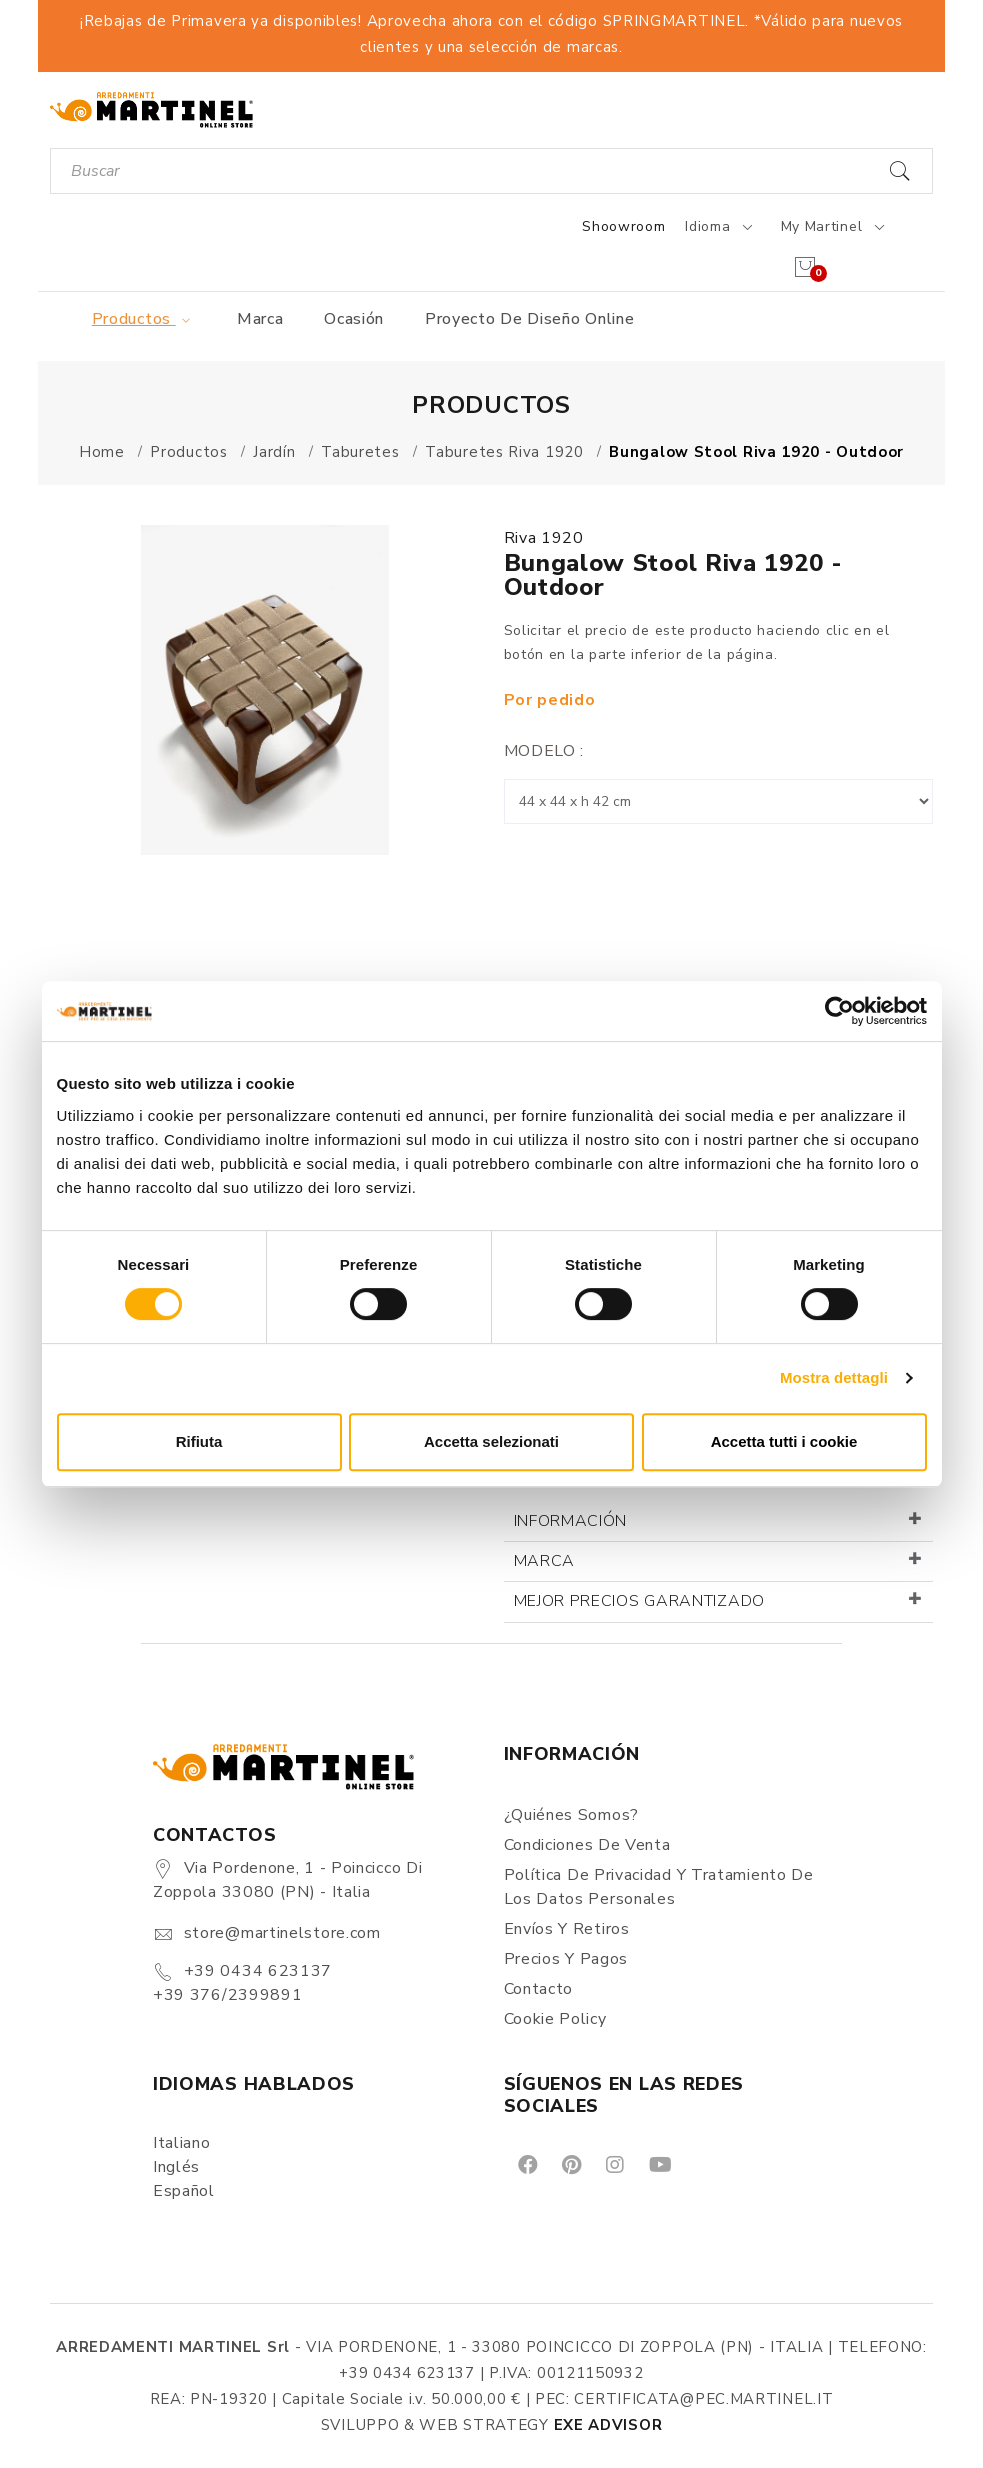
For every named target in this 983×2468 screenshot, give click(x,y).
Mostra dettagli (834, 1377)
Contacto (539, 1989)
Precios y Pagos (566, 1959)
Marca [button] (545, 1561)
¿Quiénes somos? (572, 1815)
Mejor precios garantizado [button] (640, 1601)
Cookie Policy (555, 2019)
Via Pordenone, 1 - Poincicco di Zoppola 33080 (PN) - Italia (287, 1880)
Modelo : (544, 751)
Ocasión (354, 319)
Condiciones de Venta (587, 1845)
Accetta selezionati (491, 1441)
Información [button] (571, 1521)
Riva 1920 (544, 538)
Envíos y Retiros (567, 1929)
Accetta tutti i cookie (784, 1441)
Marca (260, 319)
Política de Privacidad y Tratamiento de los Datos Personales (659, 1887)
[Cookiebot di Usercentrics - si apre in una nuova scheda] (839, 1011)
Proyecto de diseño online (530, 319)
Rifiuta (199, 1441)
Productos (144, 319)
